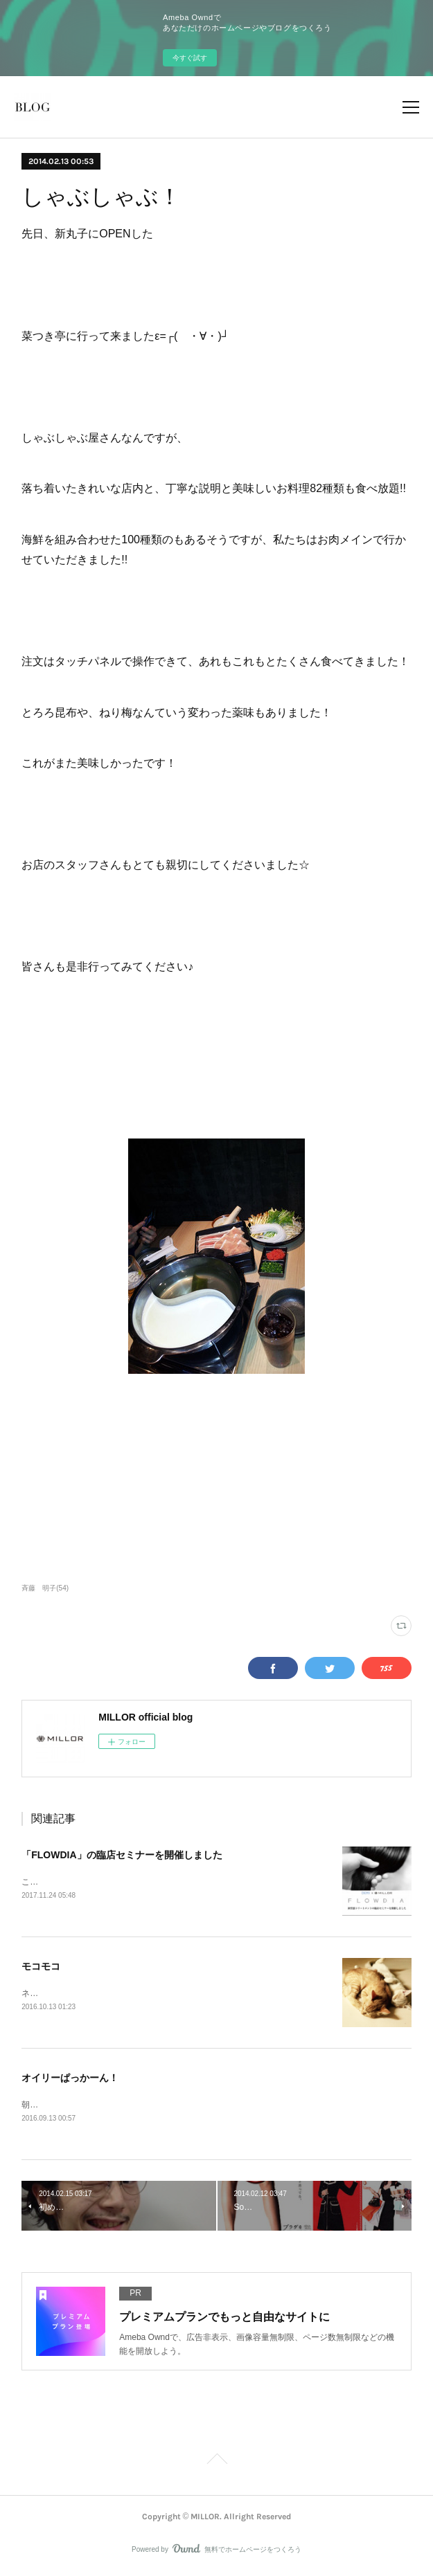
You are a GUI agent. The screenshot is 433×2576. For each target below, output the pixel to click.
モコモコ (40, 1967)
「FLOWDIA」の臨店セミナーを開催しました (121, 1854)
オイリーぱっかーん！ (69, 2079)
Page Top (216, 2464)
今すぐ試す (190, 58)
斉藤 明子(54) (45, 1588)
